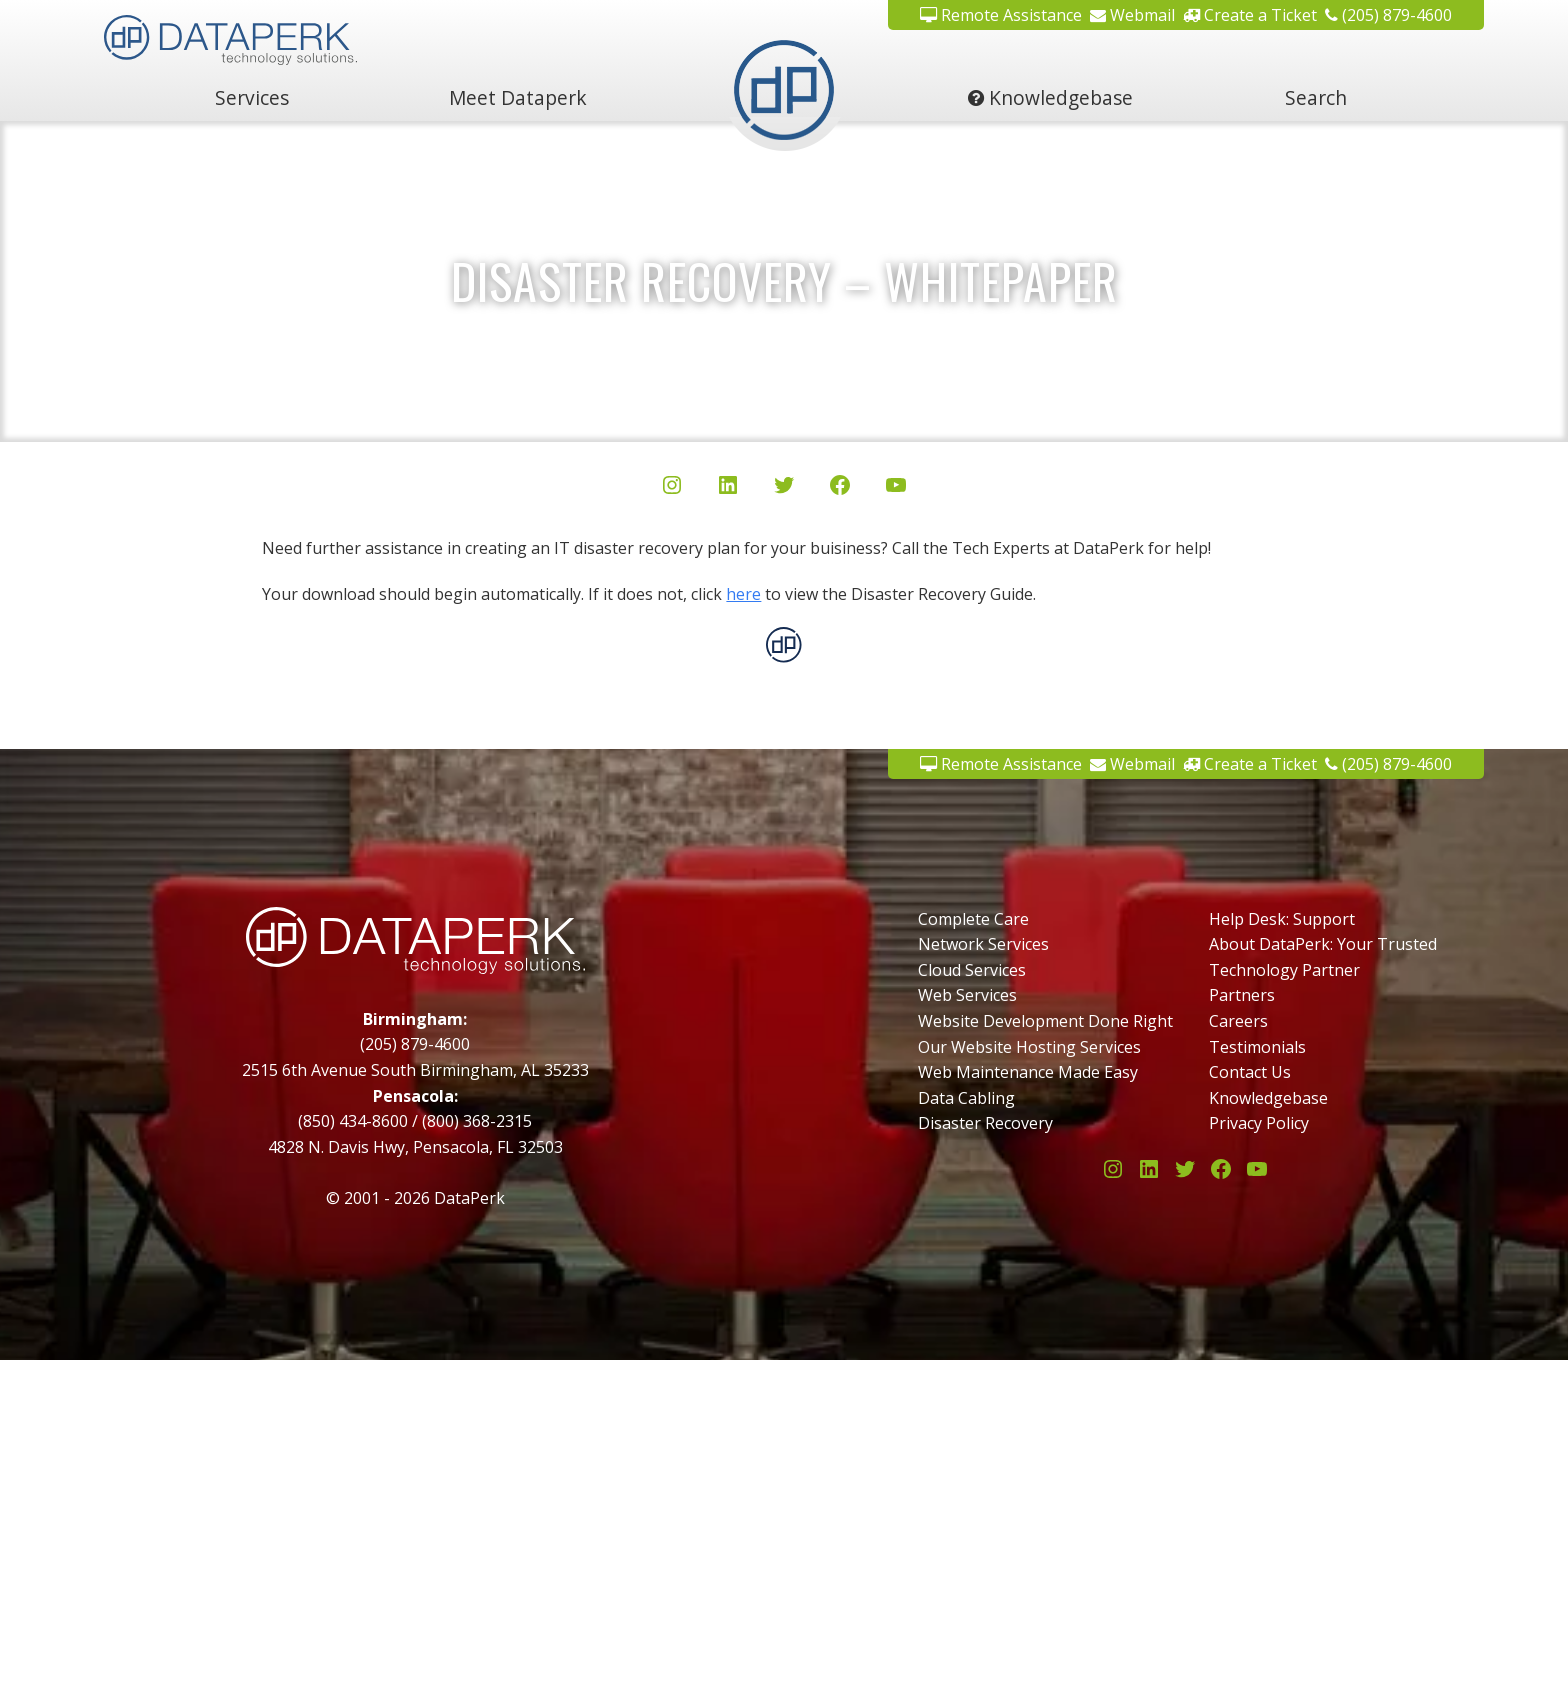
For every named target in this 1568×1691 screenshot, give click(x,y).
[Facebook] (840, 489)
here (743, 594)
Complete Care (973, 919)
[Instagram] (672, 489)
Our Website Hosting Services (1029, 1047)
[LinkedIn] (728, 489)
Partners (1242, 995)
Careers (1238, 1021)
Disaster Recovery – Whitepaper (784, 280)
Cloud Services (972, 970)
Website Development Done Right (1045, 1021)
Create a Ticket (1250, 15)
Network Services (983, 944)
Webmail (1132, 15)
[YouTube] (896, 489)
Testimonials (1257, 1047)
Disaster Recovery (985, 1123)
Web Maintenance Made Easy (1028, 1072)
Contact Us (1250, 1072)
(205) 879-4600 (1388, 15)
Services (252, 97)
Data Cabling (966, 1098)
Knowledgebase (1050, 97)
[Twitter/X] (784, 489)
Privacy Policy (1259, 1123)
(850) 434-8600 (353, 1121)
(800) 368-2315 (477, 1121)
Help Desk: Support (1282, 919)
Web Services (967, 995)
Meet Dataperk (518, 97)
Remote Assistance (1001, 15)
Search (1316, 97)
